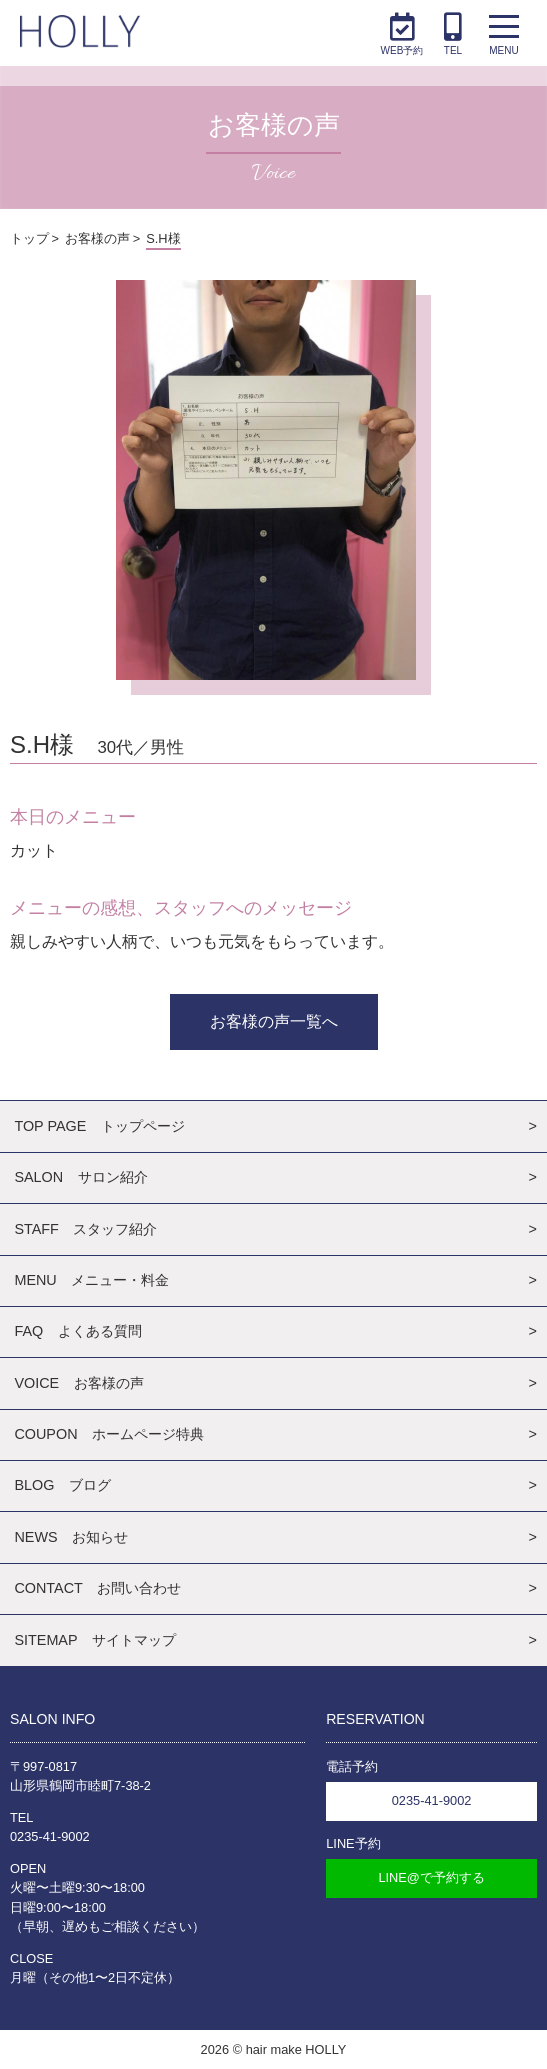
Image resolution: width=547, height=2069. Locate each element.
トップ (29, 238)
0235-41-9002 (50, 1836)
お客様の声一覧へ (274, 1021)
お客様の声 (97, 238)
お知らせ (100, 1537)
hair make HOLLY (296, 2049)
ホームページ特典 (148, 1434)
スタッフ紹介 (115, 1229)
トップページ (143, 1126)
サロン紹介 (113, 1177)
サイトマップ (134, 1640)
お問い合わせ (139, 1588)
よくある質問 (100, 1331)
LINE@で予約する (431, 1877)
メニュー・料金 (120, 1280)
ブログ (90, 1485)
